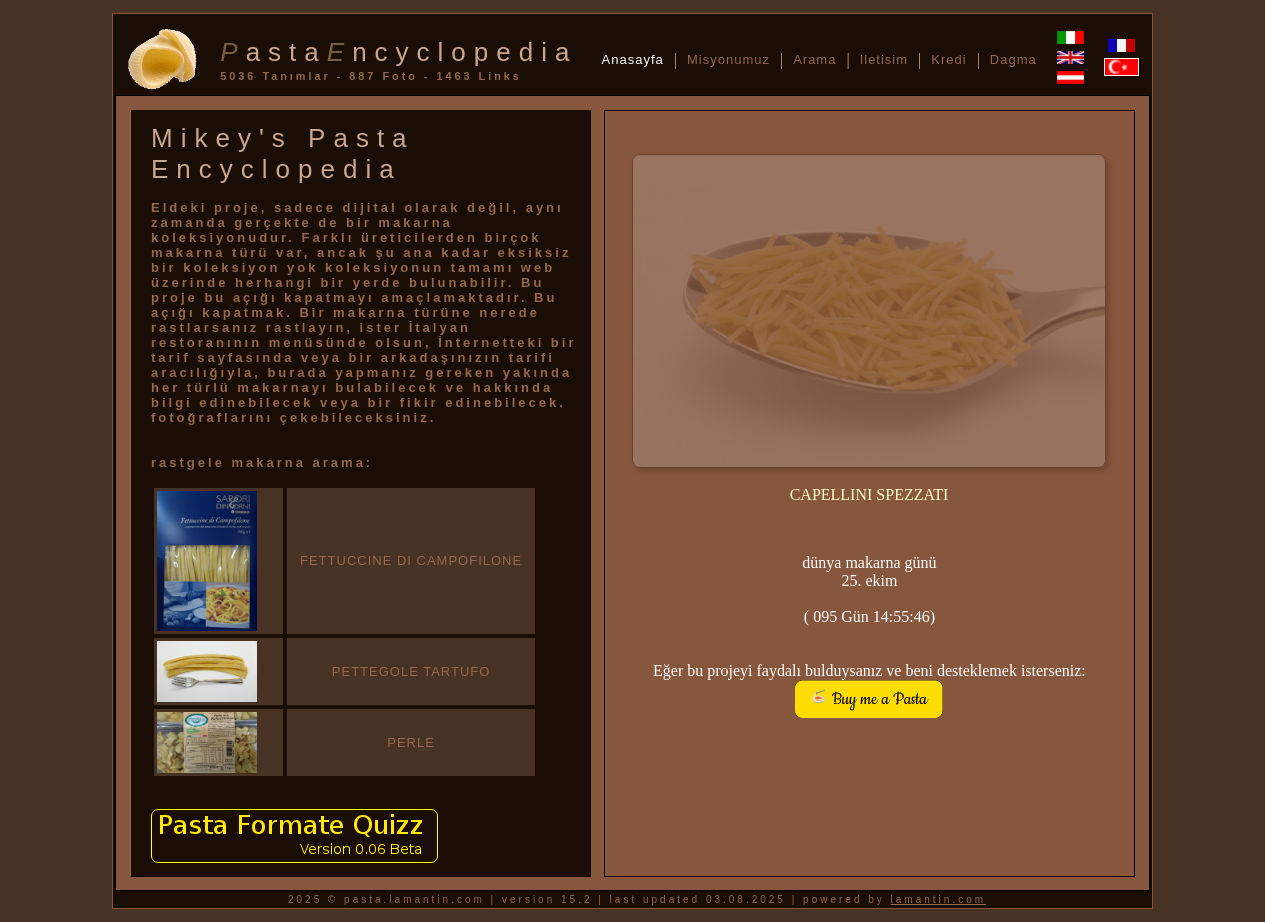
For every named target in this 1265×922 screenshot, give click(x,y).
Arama (814, 59)
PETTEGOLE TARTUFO (411, 671)
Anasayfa (633, 59)
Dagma (1013, 59)
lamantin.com (938, 899)
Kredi (948, 59)
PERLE (411, 742)
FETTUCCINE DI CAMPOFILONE (411, 560)
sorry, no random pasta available (869, 339)
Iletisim (884, 59)
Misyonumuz (728, 59)
